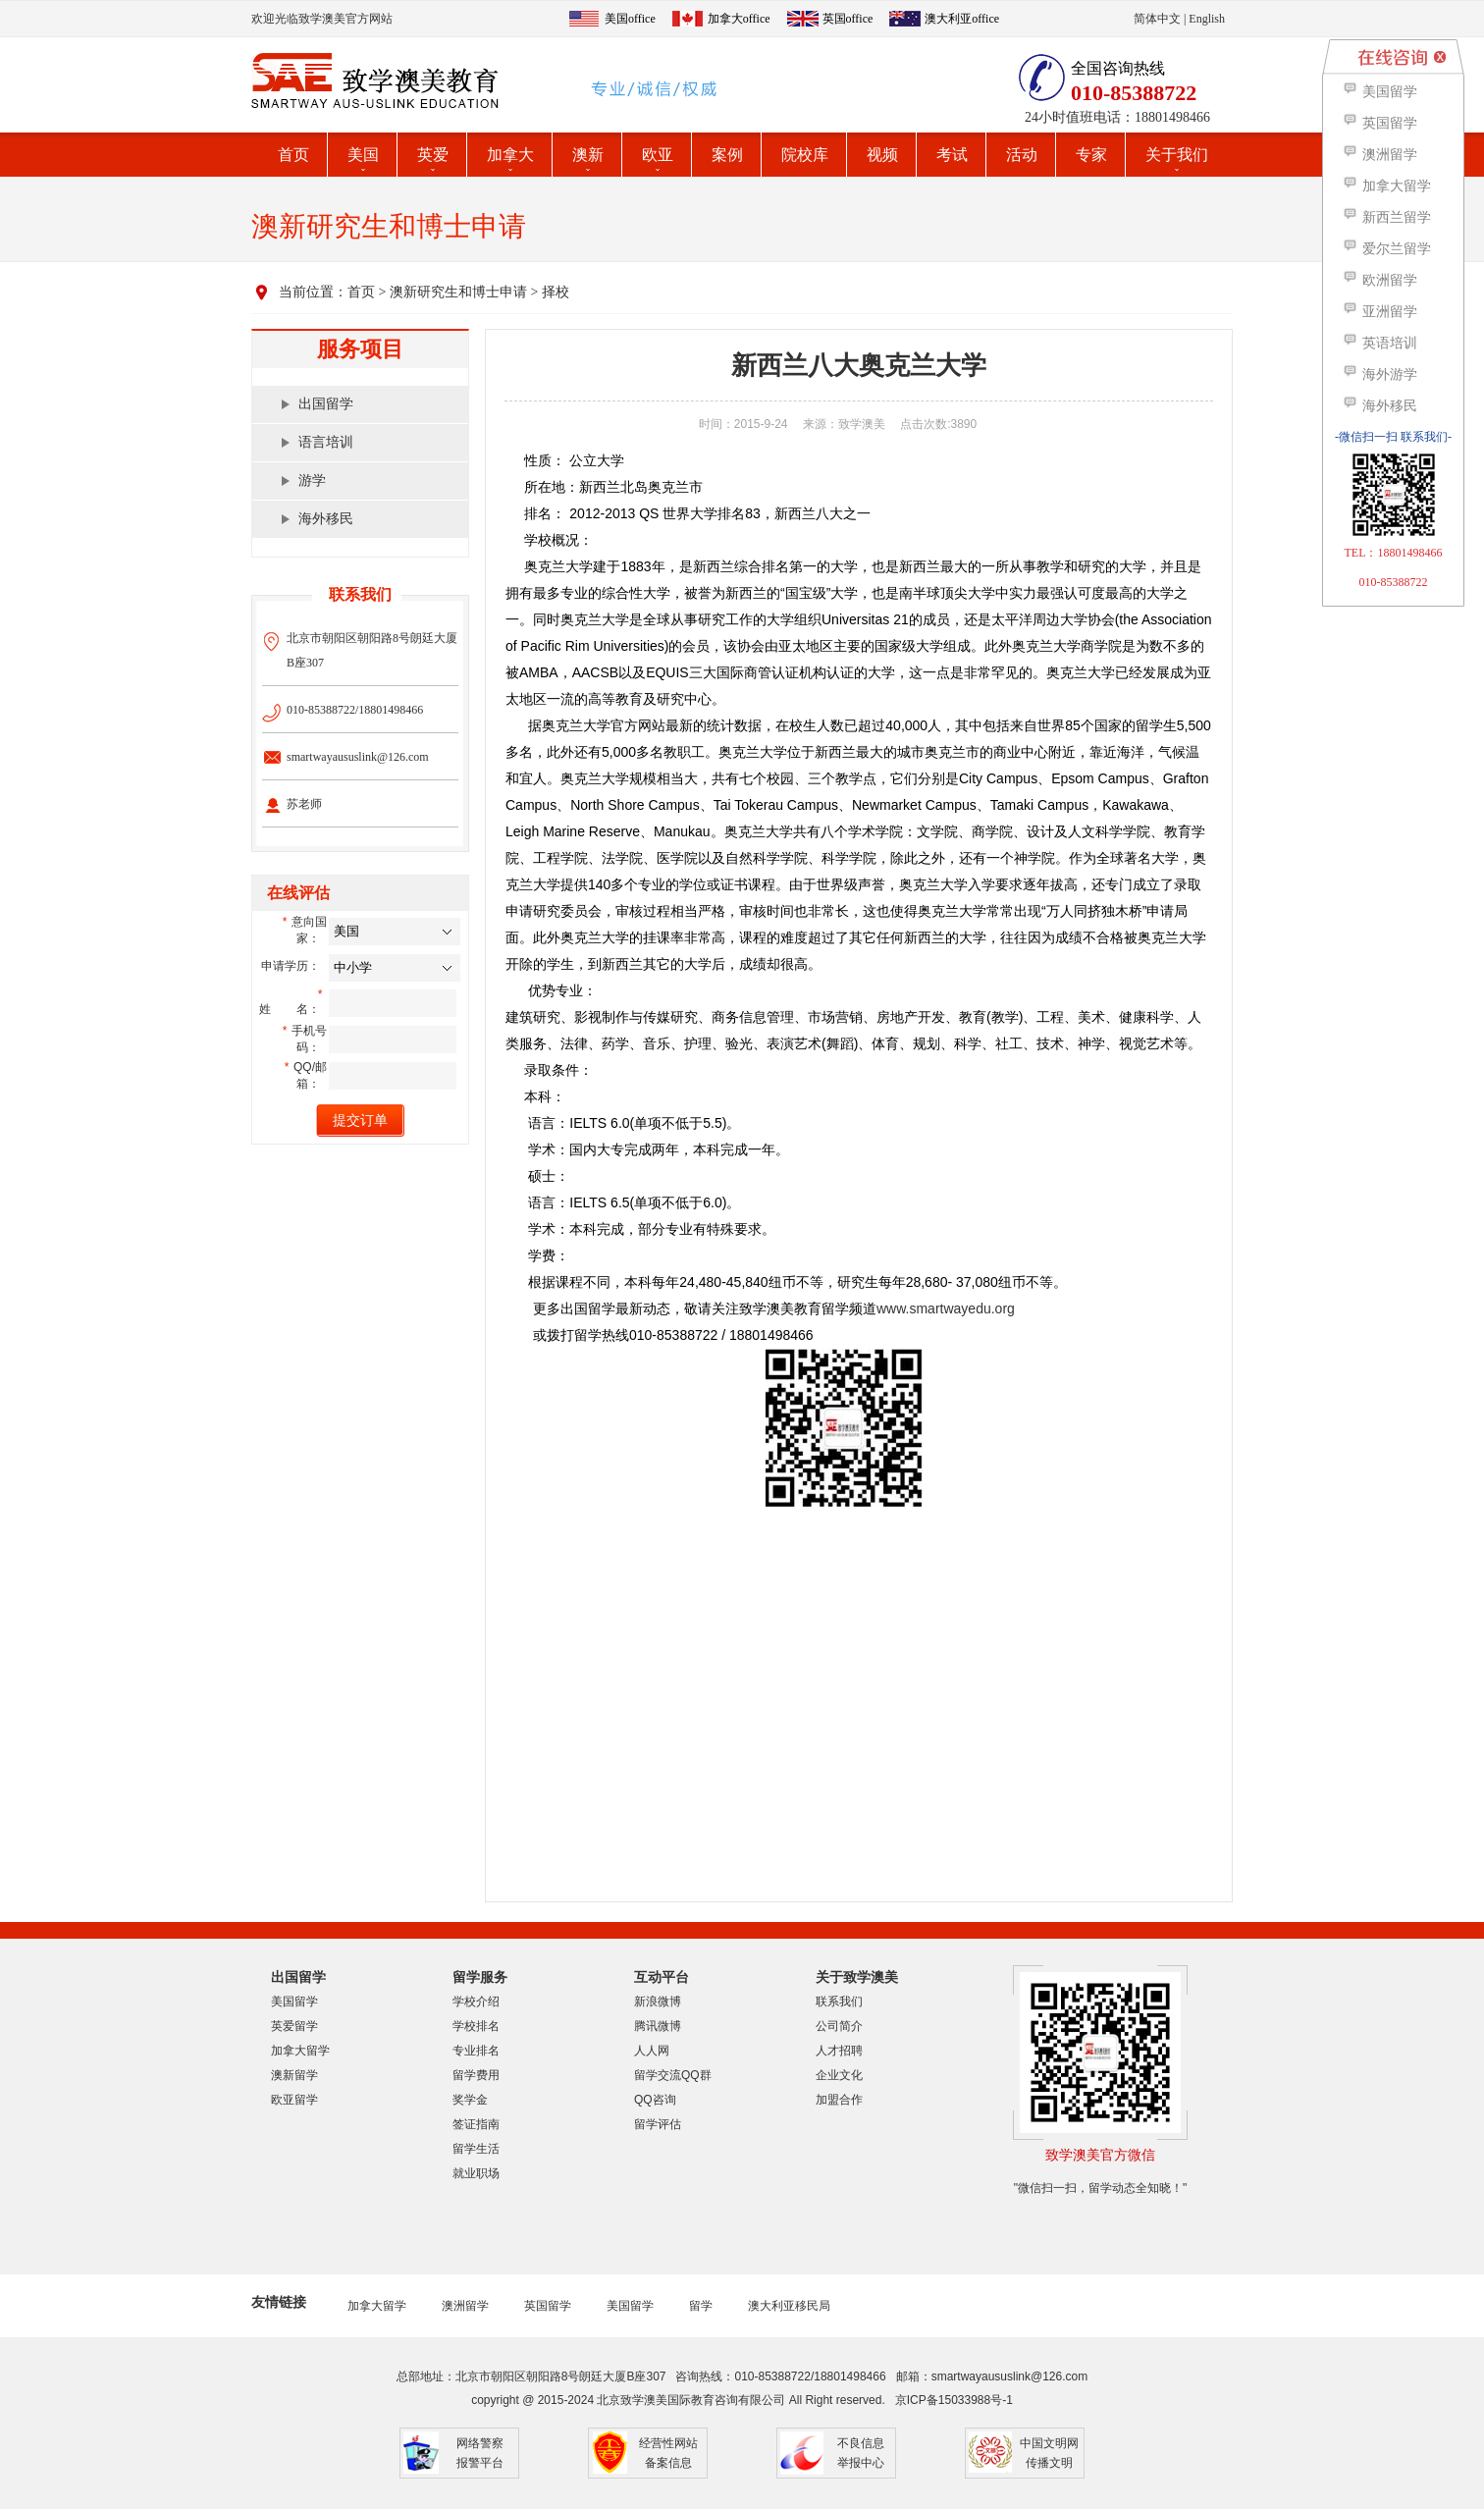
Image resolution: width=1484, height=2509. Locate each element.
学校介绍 (476, 2001)
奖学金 (470, 2100)
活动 (1021, 154)
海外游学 (1379, 374)
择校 (555, 292)
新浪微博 (657, 2001)
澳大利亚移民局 (789, 2306)
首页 (293, 154)
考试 (952, 154)
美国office (630, 19)
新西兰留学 (1386, 217)
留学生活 (476, 2149)
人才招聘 (839, 2050)
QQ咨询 (655, 2100)
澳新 (588, 154)
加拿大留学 (300, 2050)
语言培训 (325, 442)
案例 (727, 154)
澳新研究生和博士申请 (458, 292)
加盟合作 (839, 2100)
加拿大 (510, 154)
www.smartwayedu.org (945, 1308)
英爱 (433, 154)
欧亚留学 (294, 2100)
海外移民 (325, 518)
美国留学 (294, 2001)
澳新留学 (294, 2075)
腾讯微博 (657, 2026)
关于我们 (1176, 154)
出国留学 (325, 404)
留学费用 (476, 2075)
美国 (363, 154)
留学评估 (657, 2124)
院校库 (804, 154)
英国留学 (547, 2306)
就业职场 (476, 2173)
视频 (882, 154)
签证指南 (476, 2124)
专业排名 (476, 2050)
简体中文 (1157, 19)
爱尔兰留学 (1386, 248)
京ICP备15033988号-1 (954, 2400)
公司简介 (839, 2026)
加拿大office (739, 19)
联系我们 (839, 2001)
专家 (1091, 154)
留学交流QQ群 (673, 2075)
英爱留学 (294, 2026)
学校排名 (476, 2026)
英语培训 (1379, 343)
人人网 (651, 2050)
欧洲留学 (1379, 280)
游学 (312, 480)
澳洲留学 (465, 2306)
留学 (701, 2306)
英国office (848, 19)
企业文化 (839, 2075)
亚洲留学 (1379, 311)
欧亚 (657, 154)
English (1207, 19)
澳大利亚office (962, 19)
